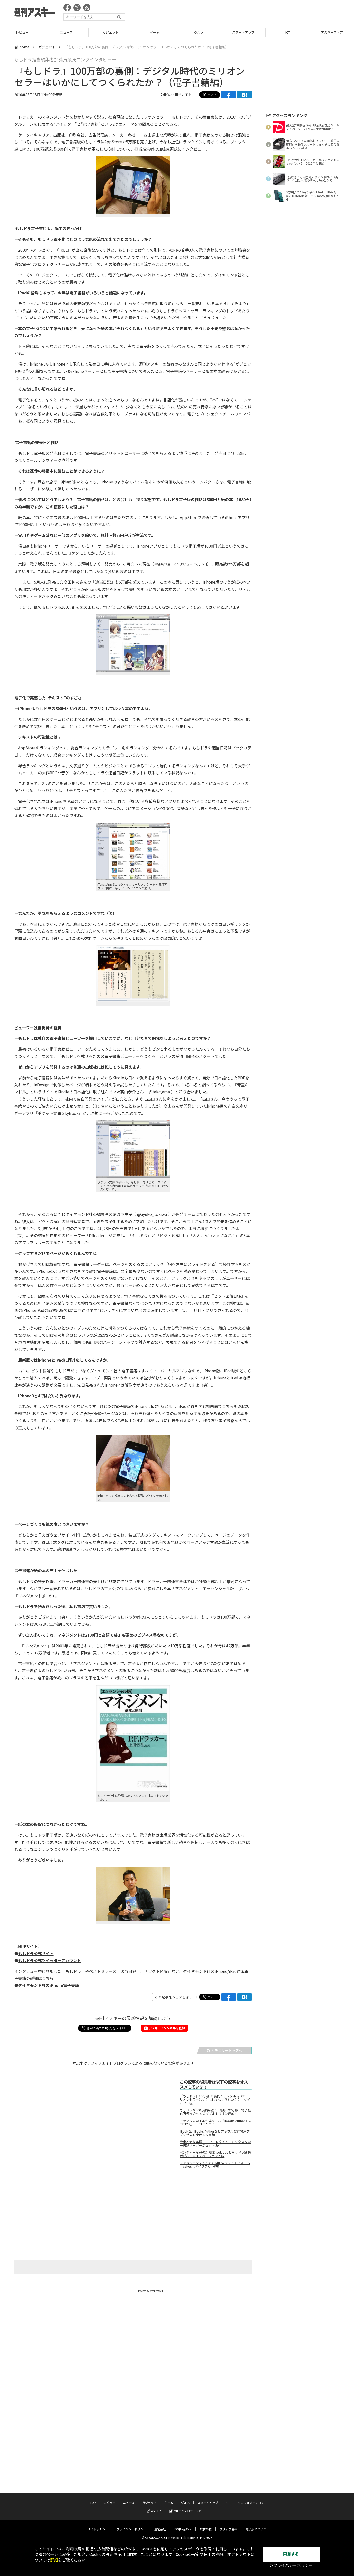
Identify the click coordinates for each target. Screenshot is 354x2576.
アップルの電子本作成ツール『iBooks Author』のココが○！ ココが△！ (215, 2126)
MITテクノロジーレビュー (188, 2441)
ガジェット (155, 36)
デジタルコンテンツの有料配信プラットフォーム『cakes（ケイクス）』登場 (215, 2169)
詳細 (54, 2560)
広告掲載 (206, 2459)
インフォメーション (251, 2433)
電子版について (256, 2459)
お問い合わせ (183, 2459)
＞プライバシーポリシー (291, 2565)
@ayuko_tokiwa (152, 1219)
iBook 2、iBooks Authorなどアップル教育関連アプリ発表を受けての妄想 (215, 2137)
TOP (22, 36)
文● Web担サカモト (176, 99)
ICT (332, 36)
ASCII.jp (154, 2441)
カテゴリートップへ (224, 2054)
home (21, 51)
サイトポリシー (98, 2459)
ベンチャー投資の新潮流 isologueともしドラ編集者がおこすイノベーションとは (215, 2158)
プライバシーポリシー (131, 2459)
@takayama (159, 1096)
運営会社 (160, 2459)
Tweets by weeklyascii (150, 2295)
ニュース (110, 36)
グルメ (243, 36)
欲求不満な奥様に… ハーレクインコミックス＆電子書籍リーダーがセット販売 (215, 2148)
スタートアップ (287, 36)
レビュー (66, 36)
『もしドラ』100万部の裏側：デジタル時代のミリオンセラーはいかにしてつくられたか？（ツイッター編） (215, 2104)
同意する (291, 2554)
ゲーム (199, 36)
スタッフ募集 (228, 2459)
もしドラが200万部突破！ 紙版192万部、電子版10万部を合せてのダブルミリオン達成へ (215, 2116)
